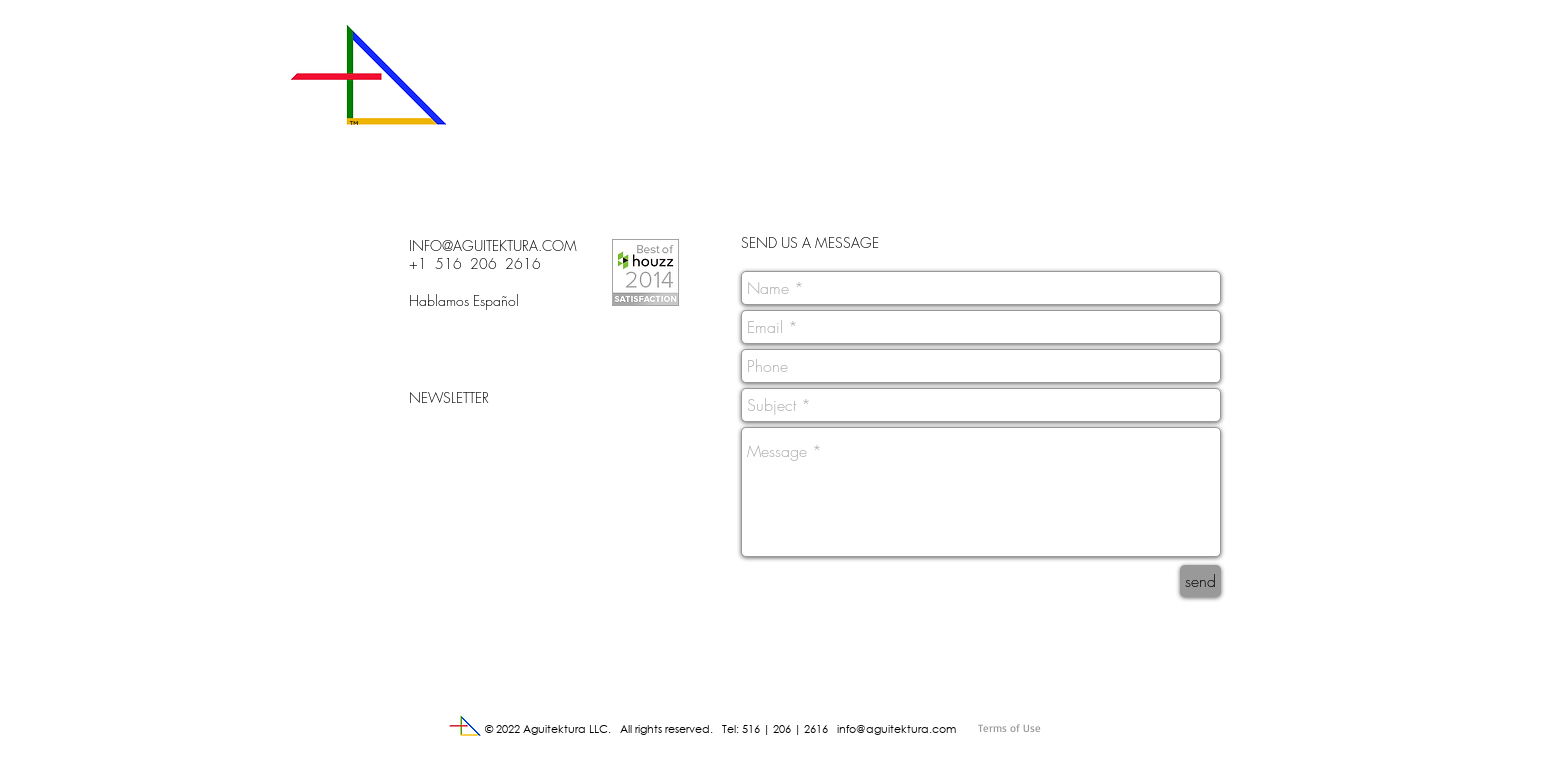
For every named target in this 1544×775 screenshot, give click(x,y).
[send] (1200, 581)
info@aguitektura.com (896, 729)
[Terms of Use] (1054, 729)
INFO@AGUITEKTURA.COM (493, 245)
